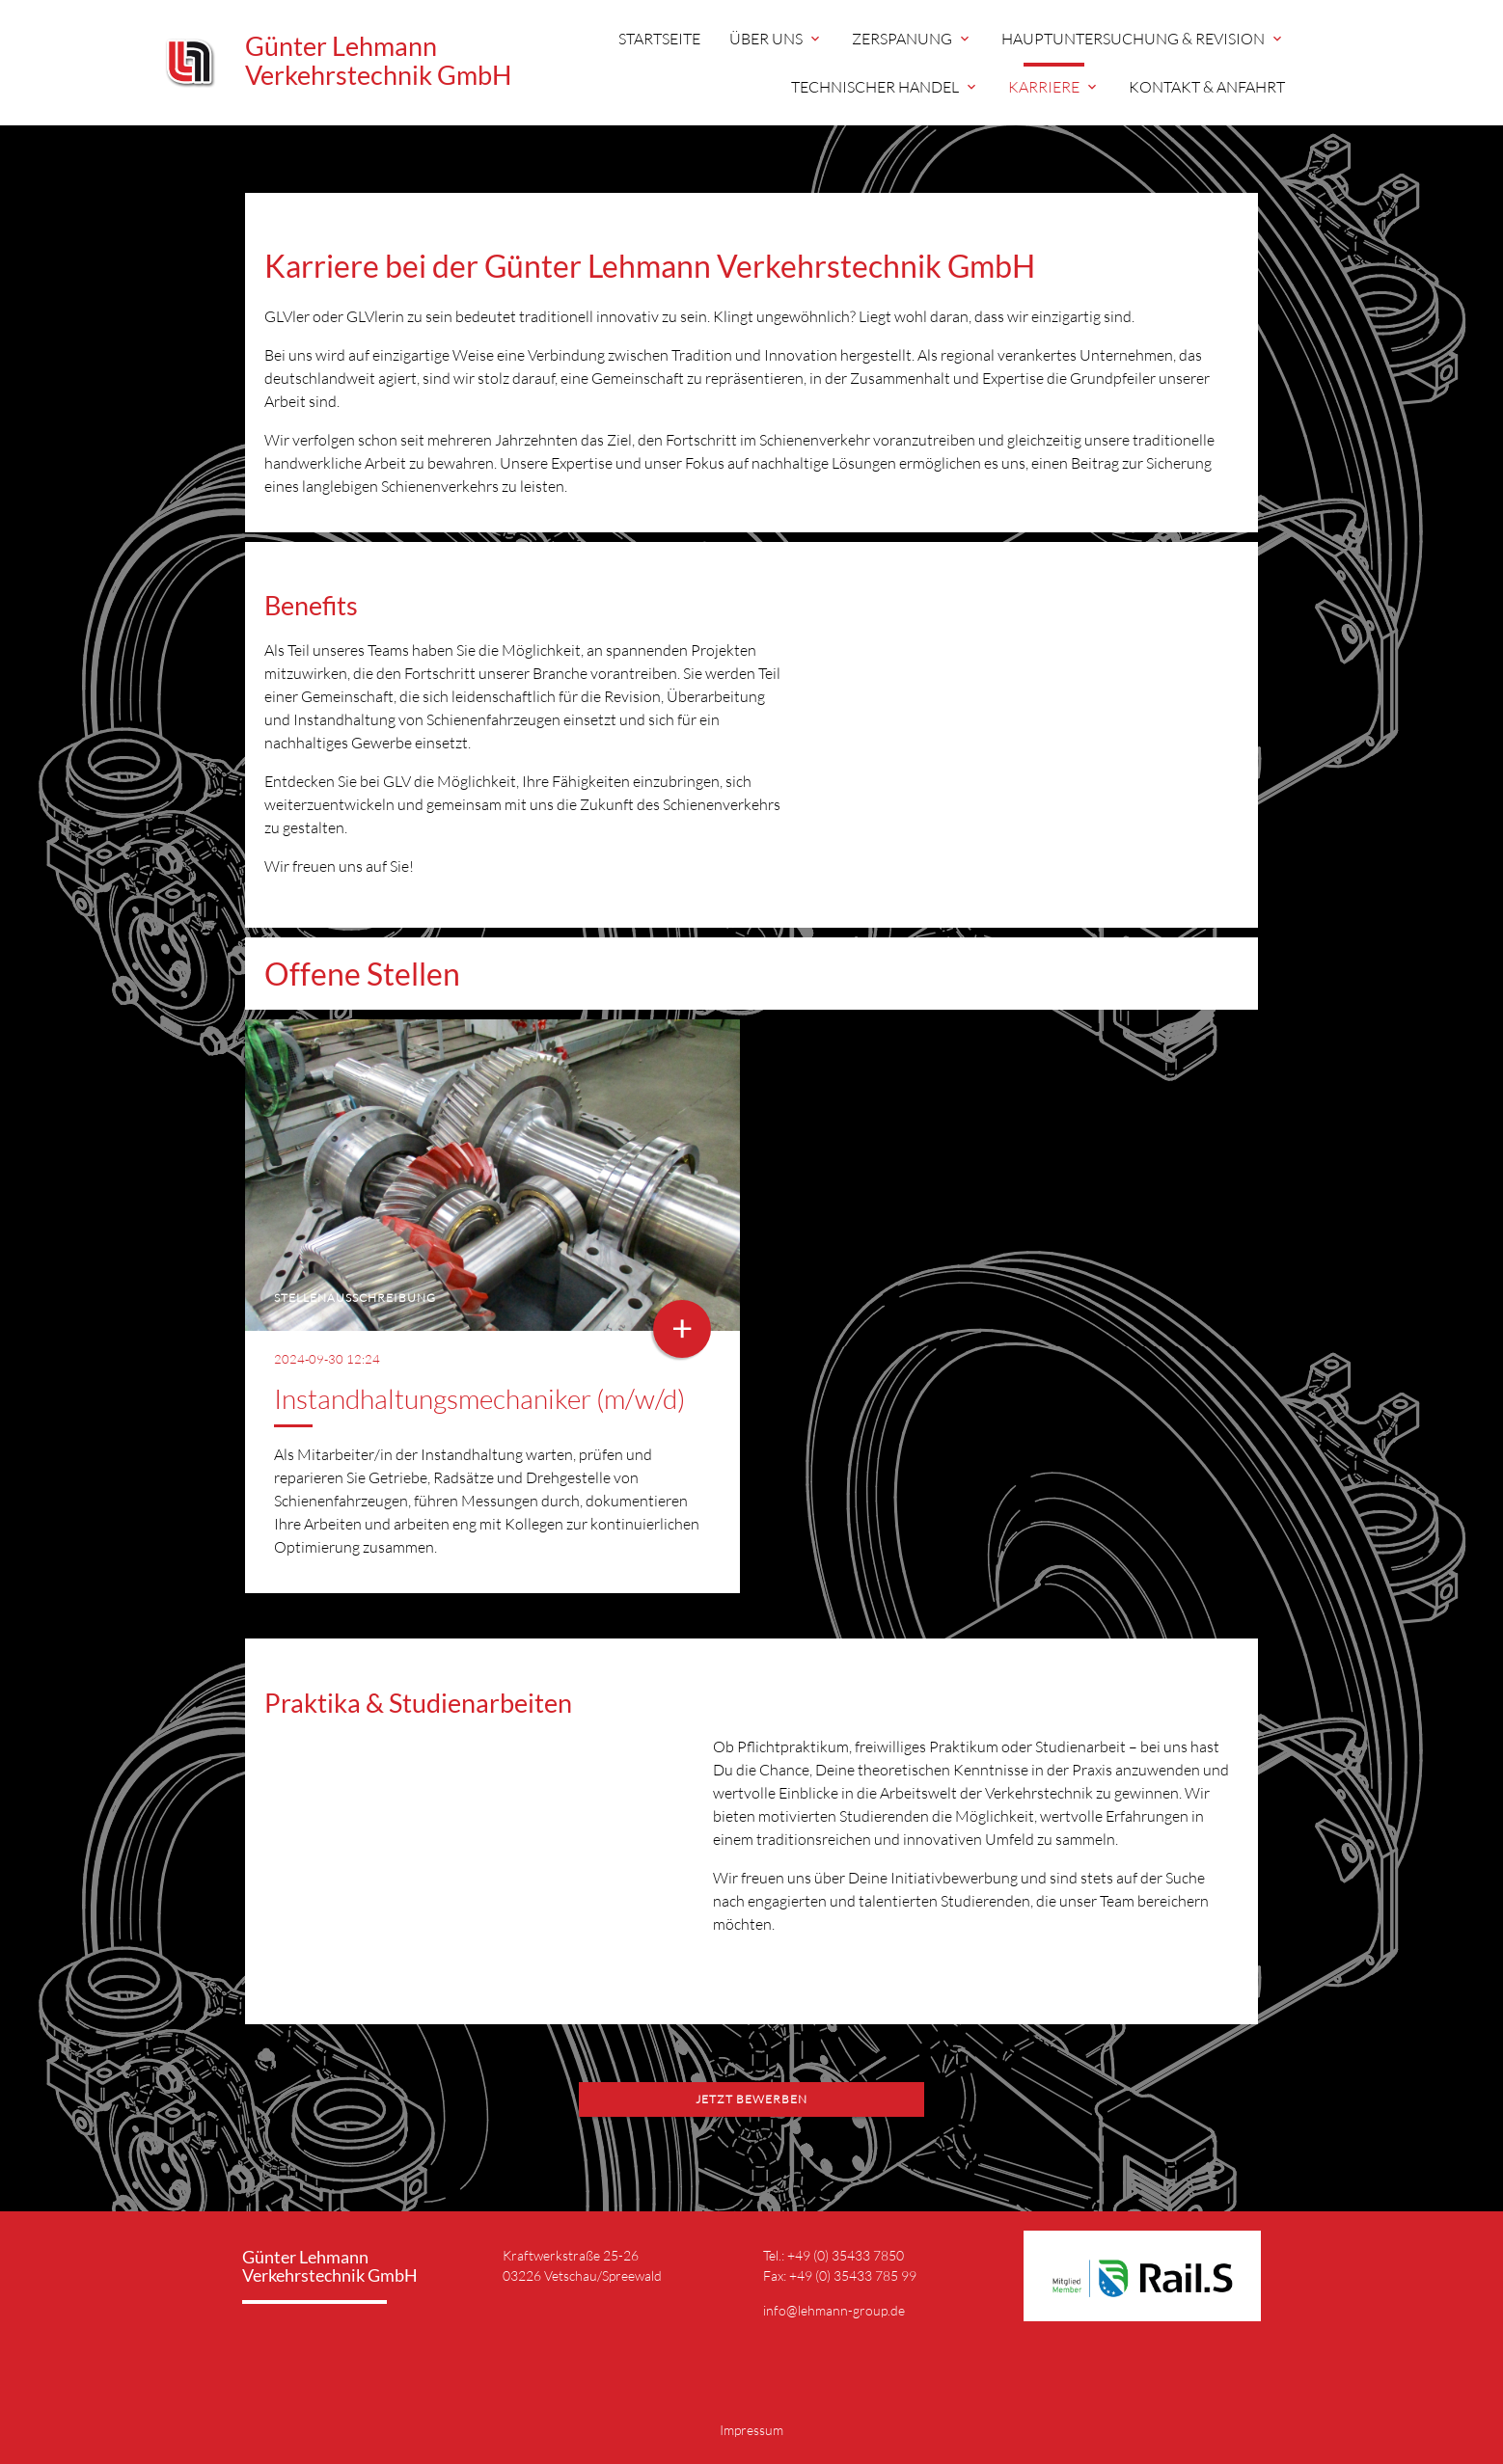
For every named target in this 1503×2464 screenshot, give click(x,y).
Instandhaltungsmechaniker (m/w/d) (479, 1398)
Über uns (776, 38)
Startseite (659, 38)
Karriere (1054, 87)
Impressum (751, 2430)
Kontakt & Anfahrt (1207, 86)
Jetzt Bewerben (751, 2099)
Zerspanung (912, 38)
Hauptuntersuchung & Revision (1143, 38)
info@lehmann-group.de (834, 2310)
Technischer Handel (885, 87)
